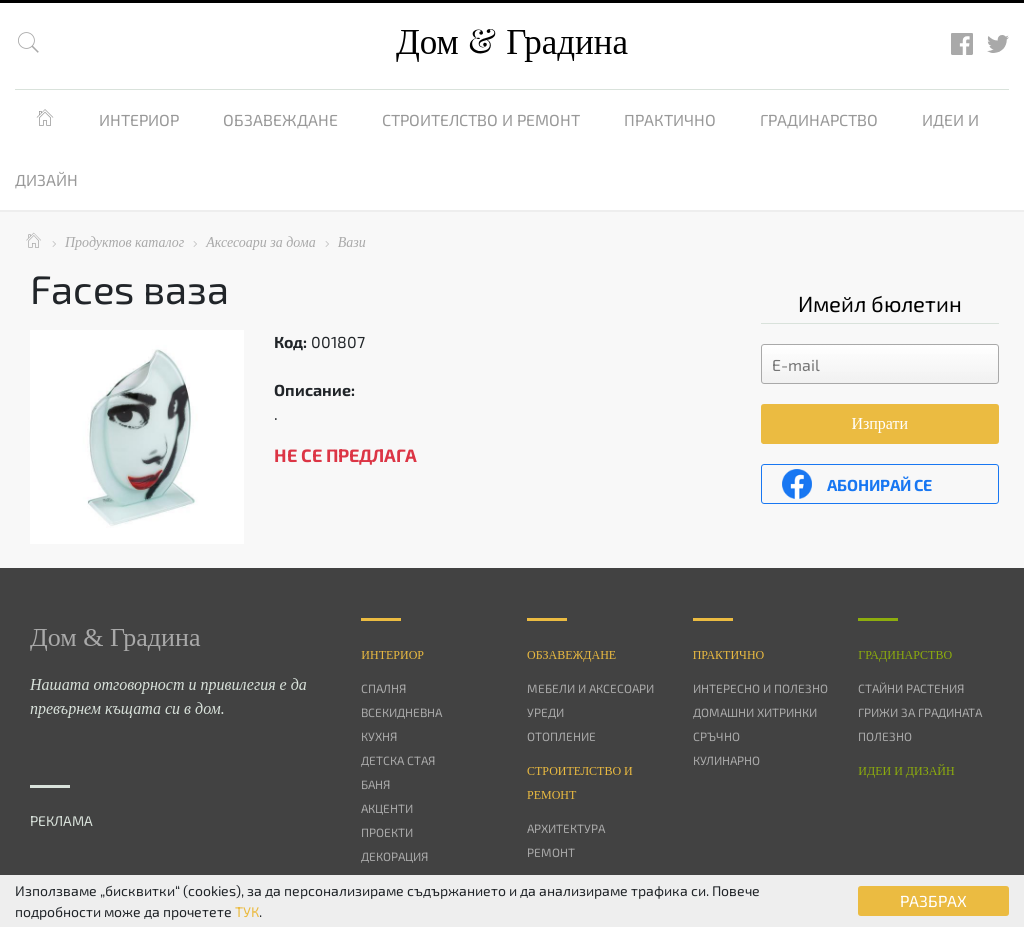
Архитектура (566, 828)
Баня (375, 784)
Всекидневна (401, 712)
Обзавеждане (280, 119)
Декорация (394, 856)
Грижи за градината (920, 712)
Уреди (545, 712)
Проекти (387, 832)
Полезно (885, 736)
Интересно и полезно (760, 688)
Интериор (139, 119)
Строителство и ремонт (481, 119)
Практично (670, 119)
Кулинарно (726, 760)
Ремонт (551, 852)
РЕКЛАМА (61, 820)
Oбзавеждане (571, 655)
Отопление (561, 736)
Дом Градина (512, 42)
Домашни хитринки (755, 712)
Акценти (387, 808)
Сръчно (716, 736)
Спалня (383, 688)
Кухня (379, 736)
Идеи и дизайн (906, 771)
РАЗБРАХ (933, 900)
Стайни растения (911, 688)
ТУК (247, 911)
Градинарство (819, 119)
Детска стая (398, 760)
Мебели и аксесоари (590, 688)
